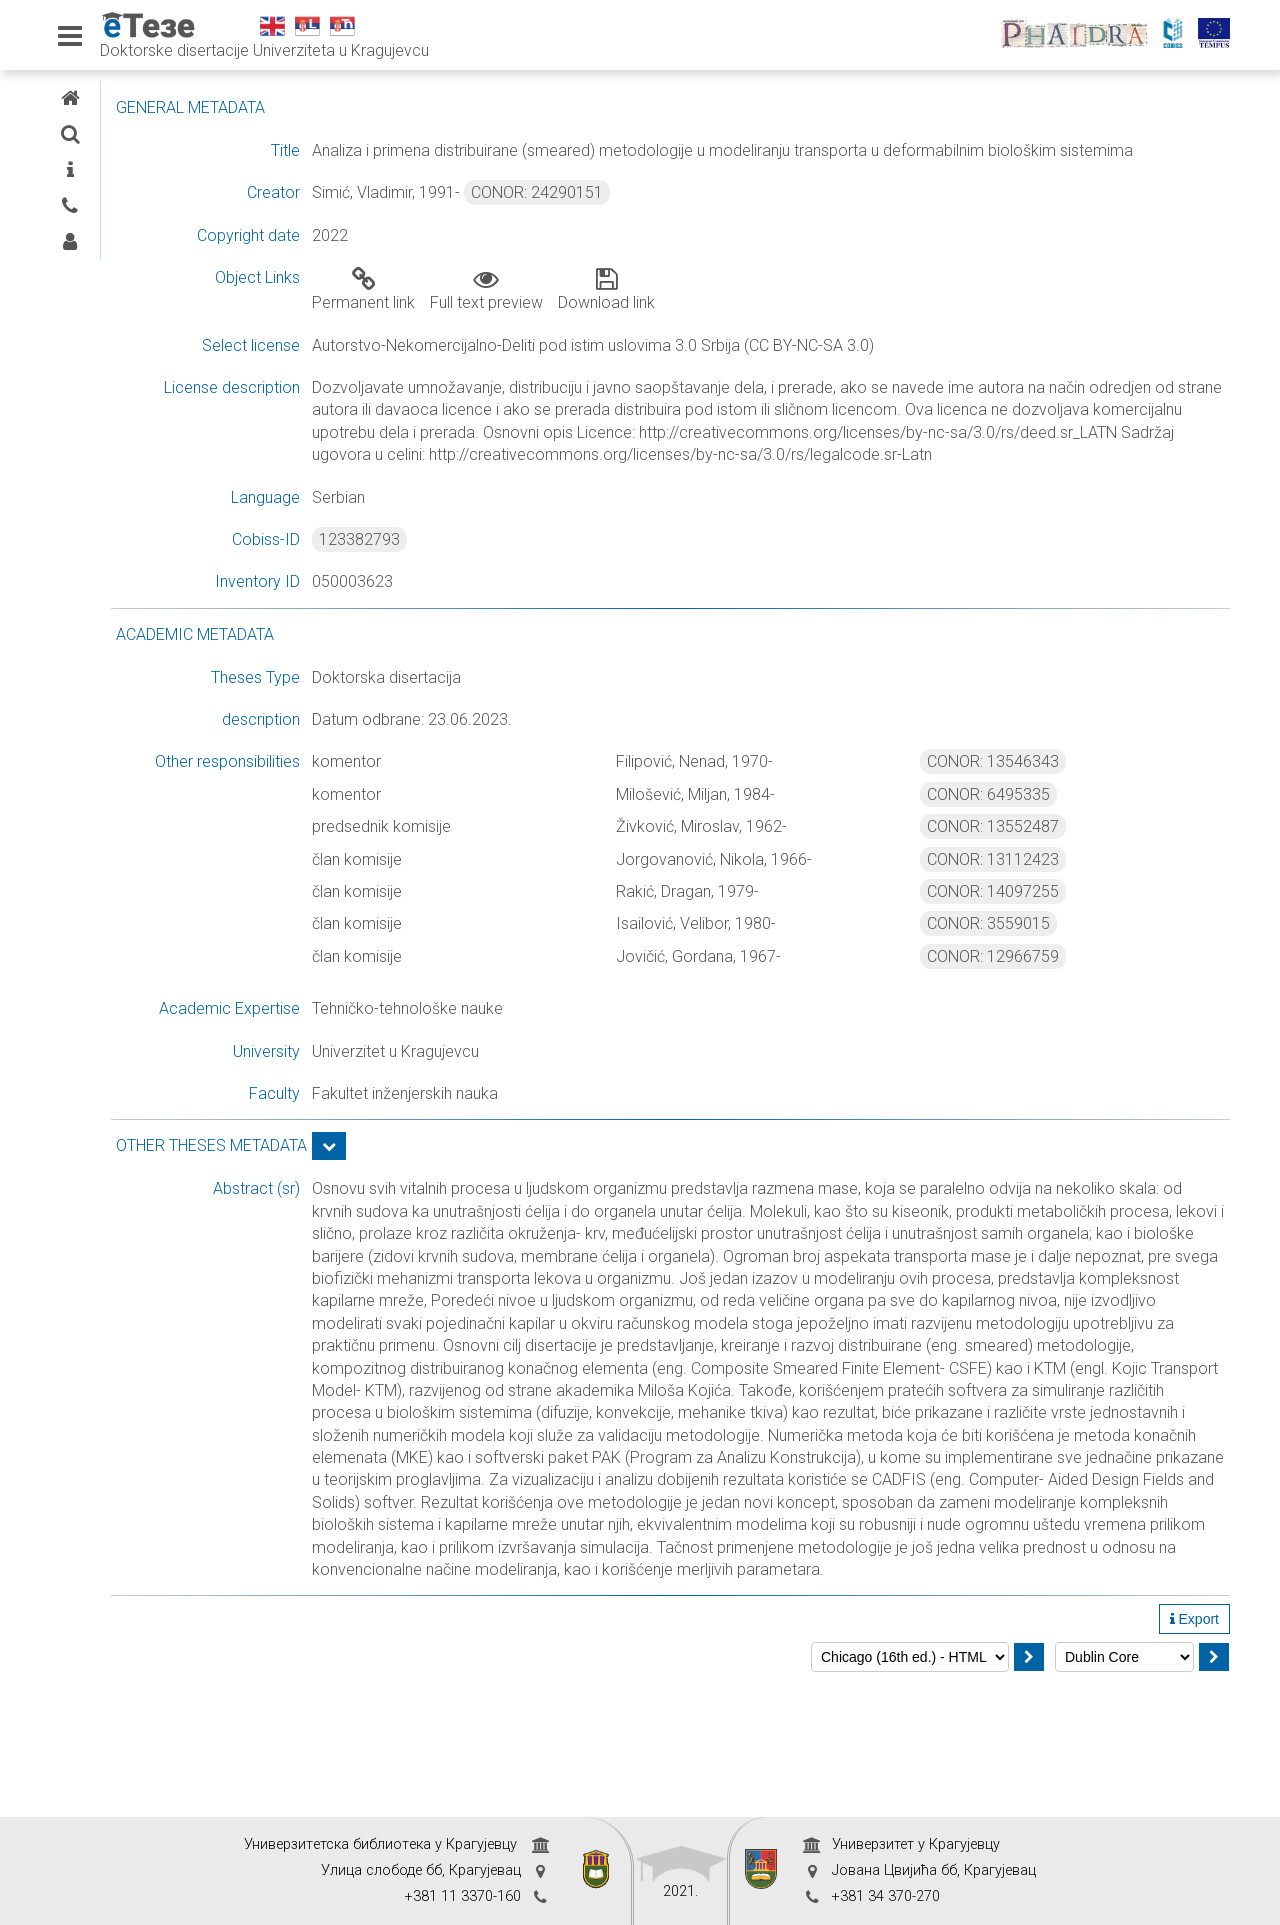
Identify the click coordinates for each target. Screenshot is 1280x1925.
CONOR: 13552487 (1046, 871)
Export (1194, 1754)
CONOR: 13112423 (1046, 903)
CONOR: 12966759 (1046, 1001)
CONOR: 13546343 (1046, 806)
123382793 (517, 584)
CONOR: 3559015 (1041, 968)
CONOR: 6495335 (1041, 839)
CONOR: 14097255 (1046, 936)
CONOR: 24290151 (695, 215)
